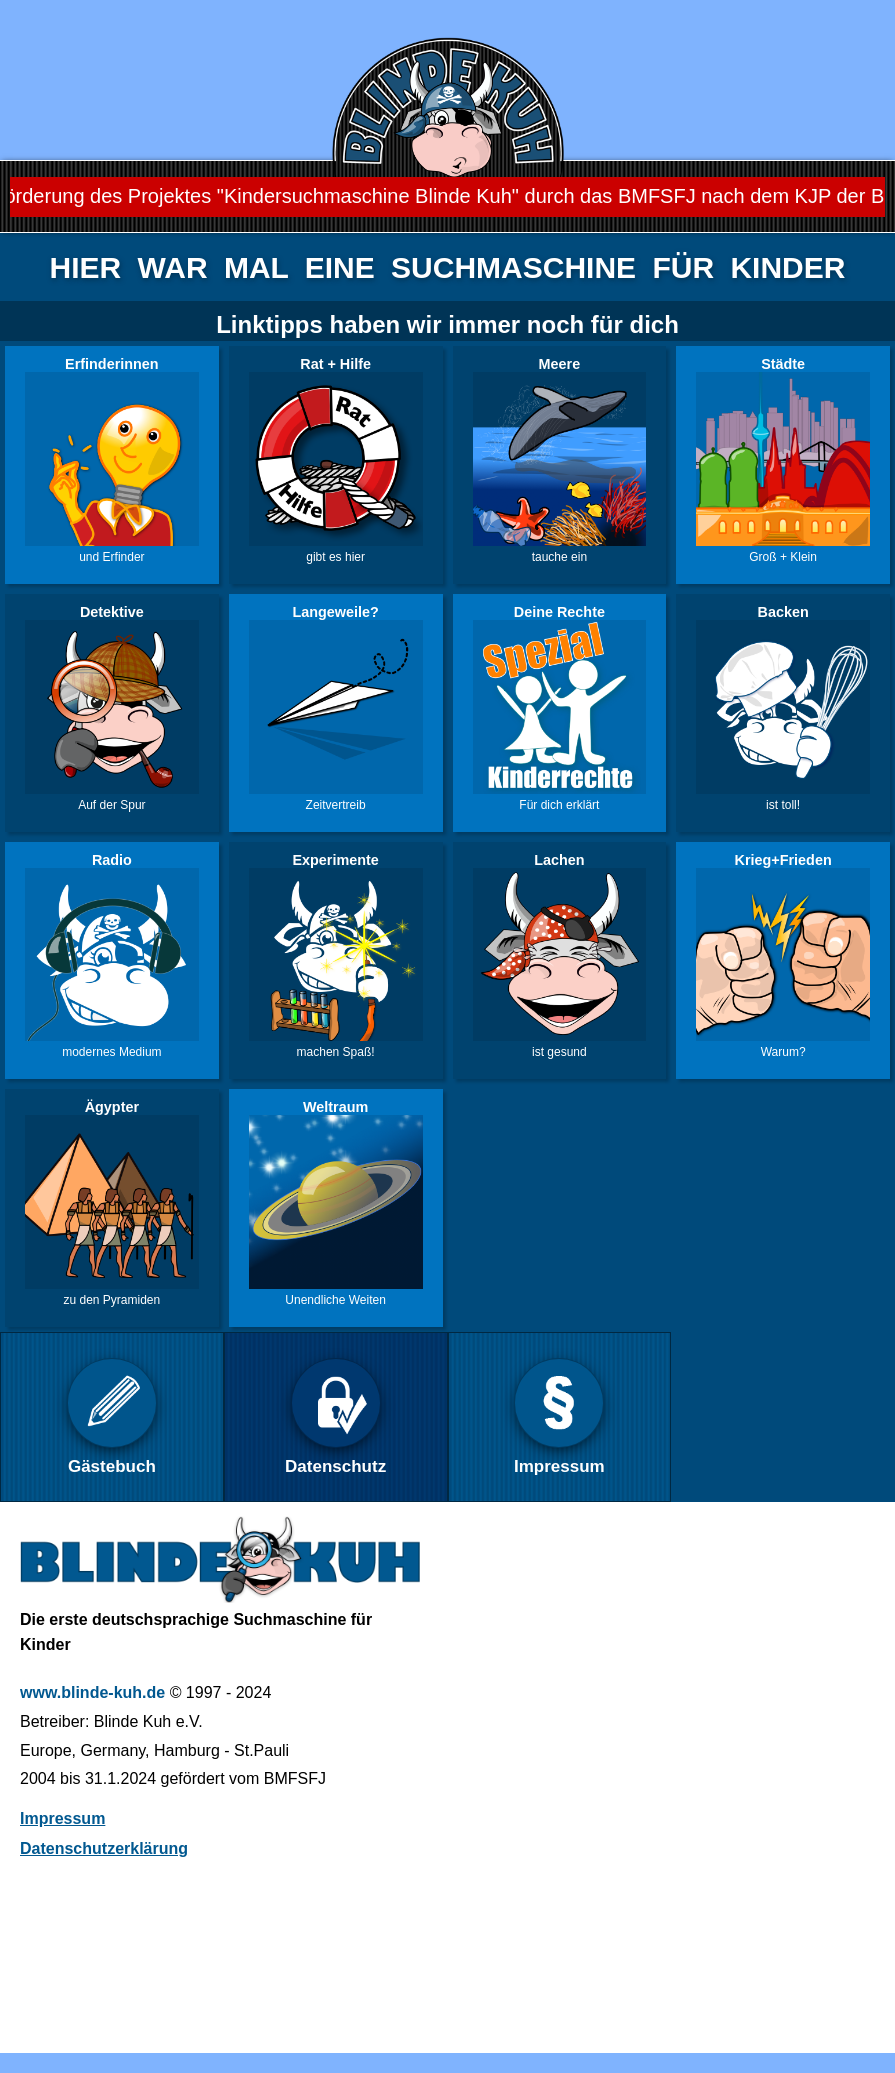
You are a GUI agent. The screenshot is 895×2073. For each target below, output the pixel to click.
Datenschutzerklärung (104, 1848)
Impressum (62, 1818)
